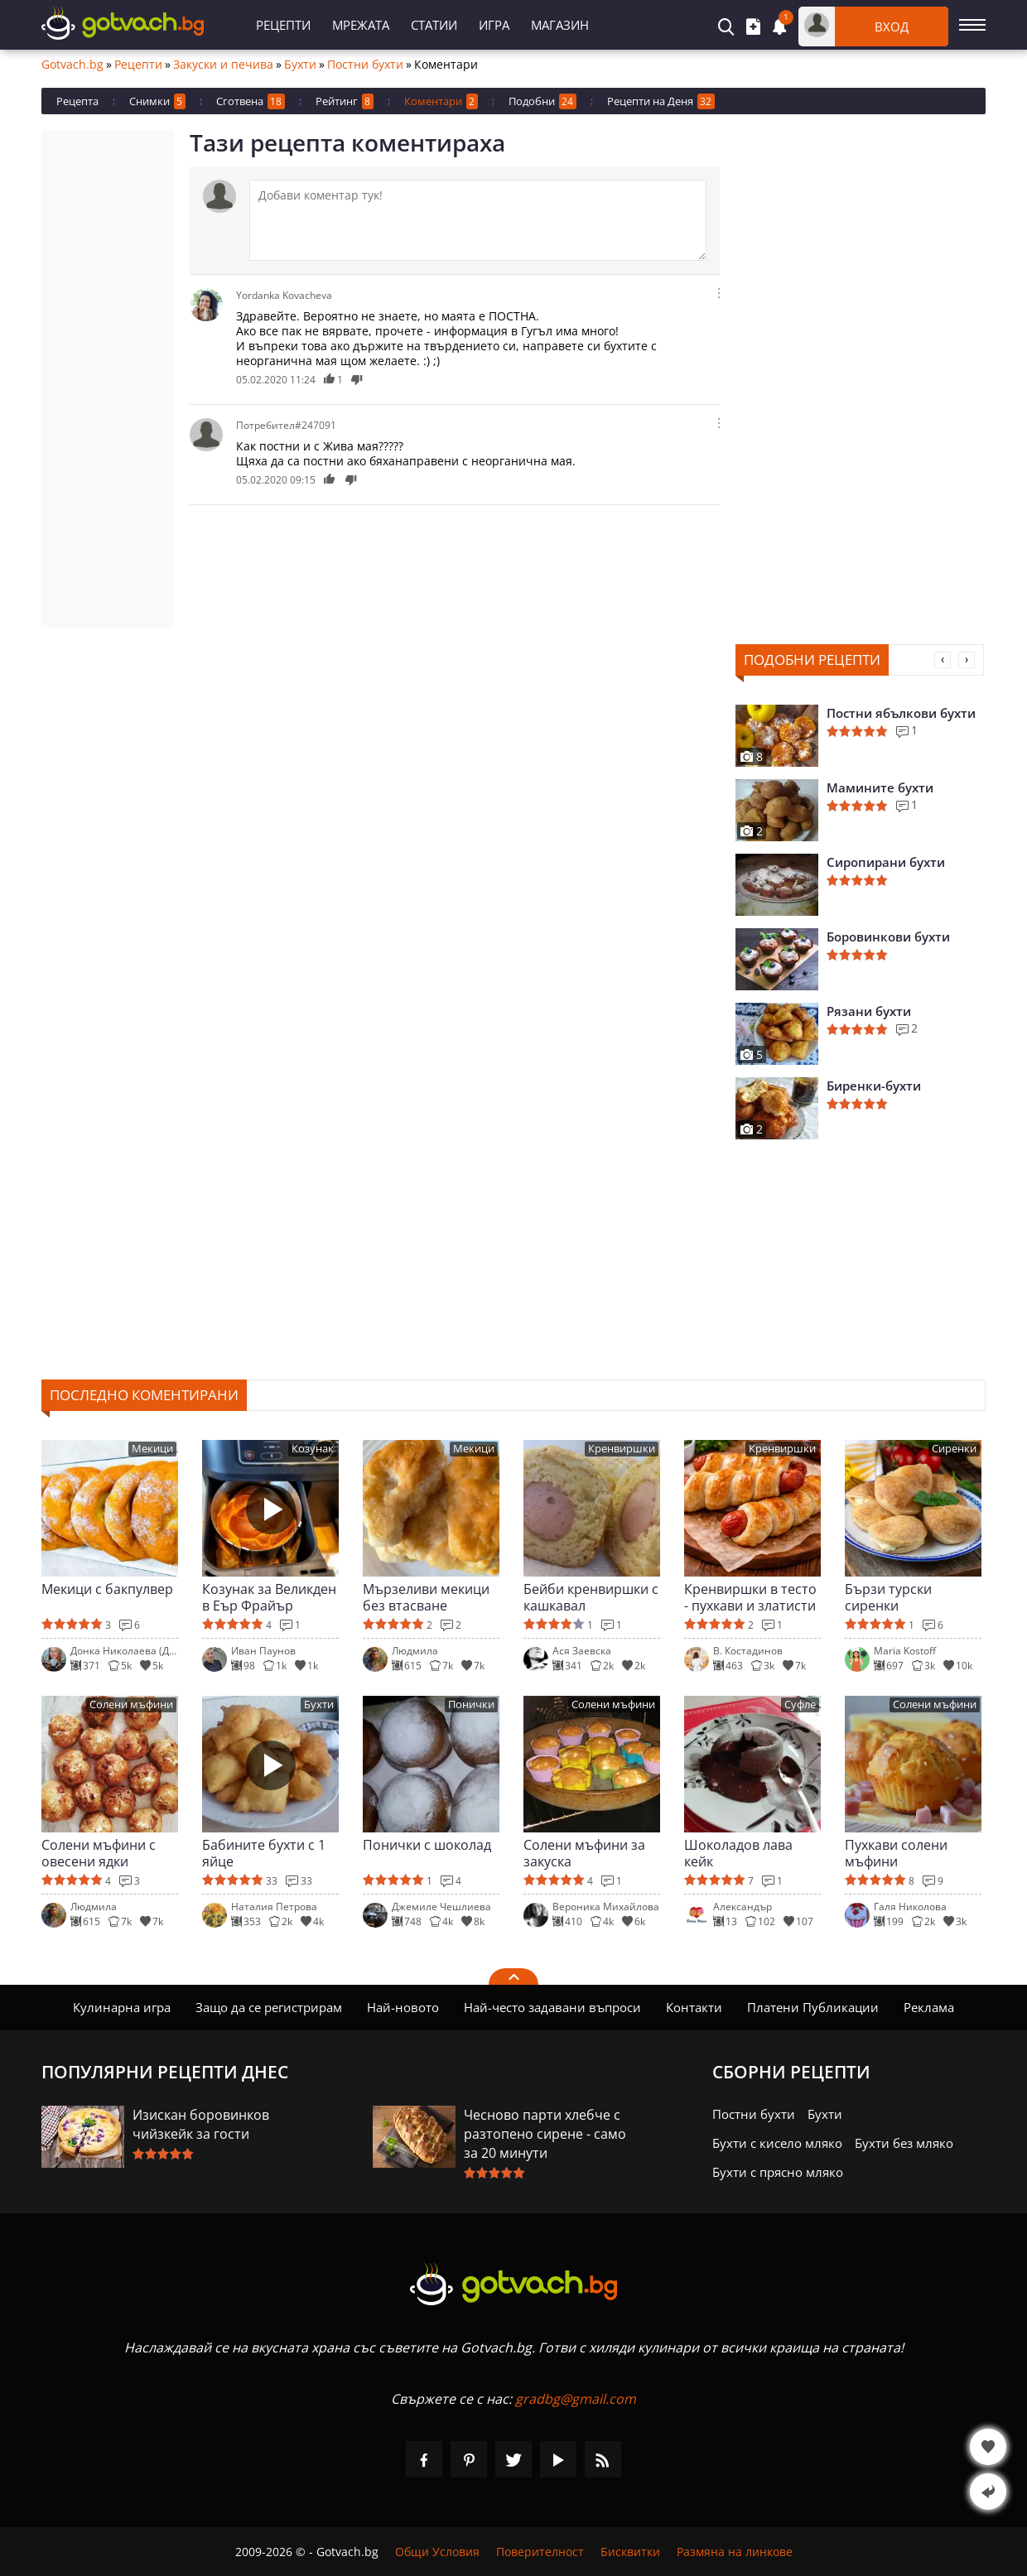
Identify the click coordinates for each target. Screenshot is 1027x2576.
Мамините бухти (880, 787)
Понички (471, 1704)
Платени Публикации (813, 2007)
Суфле (800, 1704)
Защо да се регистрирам (268, 2007)
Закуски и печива (223, 64)
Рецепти (283, 25)
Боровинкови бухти (888, 936)
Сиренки (954, 1449)
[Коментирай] (477, 220)
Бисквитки (630, 2551)
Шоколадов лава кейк (738, 1853)
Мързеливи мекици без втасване (426, 1597)
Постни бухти (365, 64)
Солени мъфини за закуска (584, 1853)
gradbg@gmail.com (575, 2399)
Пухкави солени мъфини (896, 1853)
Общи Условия (437, 2551)
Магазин (560, 25)
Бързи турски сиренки (888, 1597)
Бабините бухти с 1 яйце (263, 1853)
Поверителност (540, 2551)
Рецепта (77, 101)
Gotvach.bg (72, 64)
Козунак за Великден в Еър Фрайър (269, 1597)
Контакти (694, 2007)
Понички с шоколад (427, 1845)
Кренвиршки (621, 1449)
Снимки (157, 101)
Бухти (300, 64)
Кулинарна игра (122, 2007)
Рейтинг (345, 101)
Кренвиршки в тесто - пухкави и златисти (750, 1597)
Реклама (929, 2007)
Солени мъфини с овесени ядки (98, 1853)
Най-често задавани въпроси (552, 2007)
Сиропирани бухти (886, 862)
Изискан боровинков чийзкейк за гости (201, 2124)
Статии (434, 25)
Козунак (313, 1449)
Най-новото (403, 2007)
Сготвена (250, 101)
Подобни (542, 101)
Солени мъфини (131, 1704)
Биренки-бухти (874, 1085)
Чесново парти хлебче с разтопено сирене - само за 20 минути (545, 2134)
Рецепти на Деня (661, 101)
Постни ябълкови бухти (901, 713)
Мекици (152, 1449)
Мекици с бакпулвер (107, 1589)
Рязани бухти (869, 1011)
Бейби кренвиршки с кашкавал (590, 1597)
